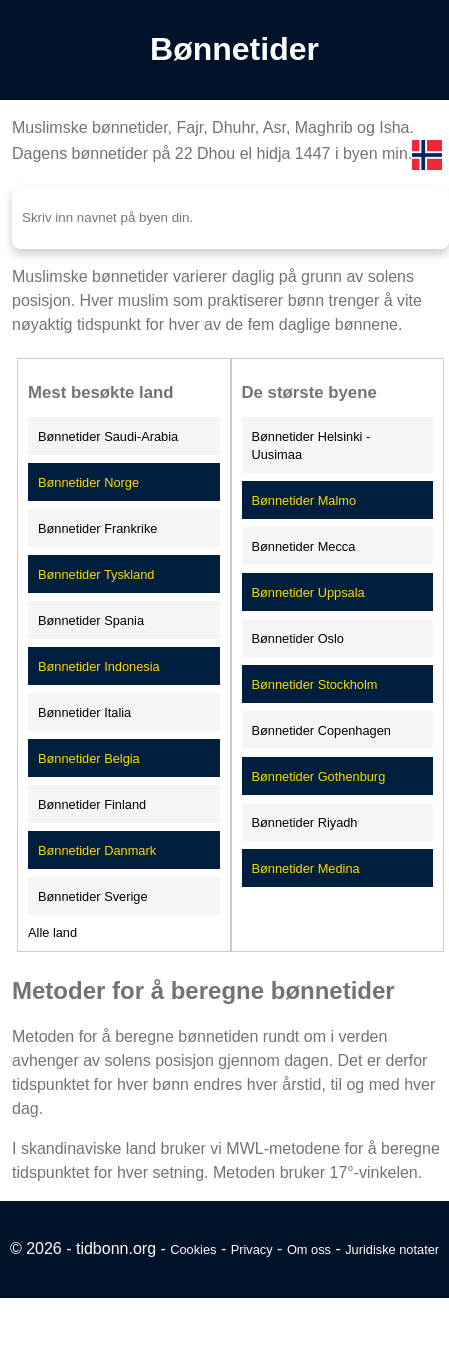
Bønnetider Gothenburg (319, 776)
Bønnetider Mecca (304, 546)
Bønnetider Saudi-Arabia (108, 436)
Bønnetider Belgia (89, 758)
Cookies (193, 1249)
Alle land (52, 932)
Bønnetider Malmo (304, 500)
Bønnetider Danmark (97, 850)
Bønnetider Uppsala (308, 592)
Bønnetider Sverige (93, 896)
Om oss (309, 1249)
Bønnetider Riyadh (305, 822)
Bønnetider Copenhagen (321, 730)
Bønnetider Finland (92, 804)
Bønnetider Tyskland (96, 574)
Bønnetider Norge (88, 482)
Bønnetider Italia (84, 712)
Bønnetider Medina (306, 868)
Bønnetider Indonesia (99, 666)
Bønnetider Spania (91, 620)
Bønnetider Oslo (298, 638)
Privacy (252, 1249)
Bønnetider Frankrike (97, 528)
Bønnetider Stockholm (315, 684)
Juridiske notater (392, 1249)
